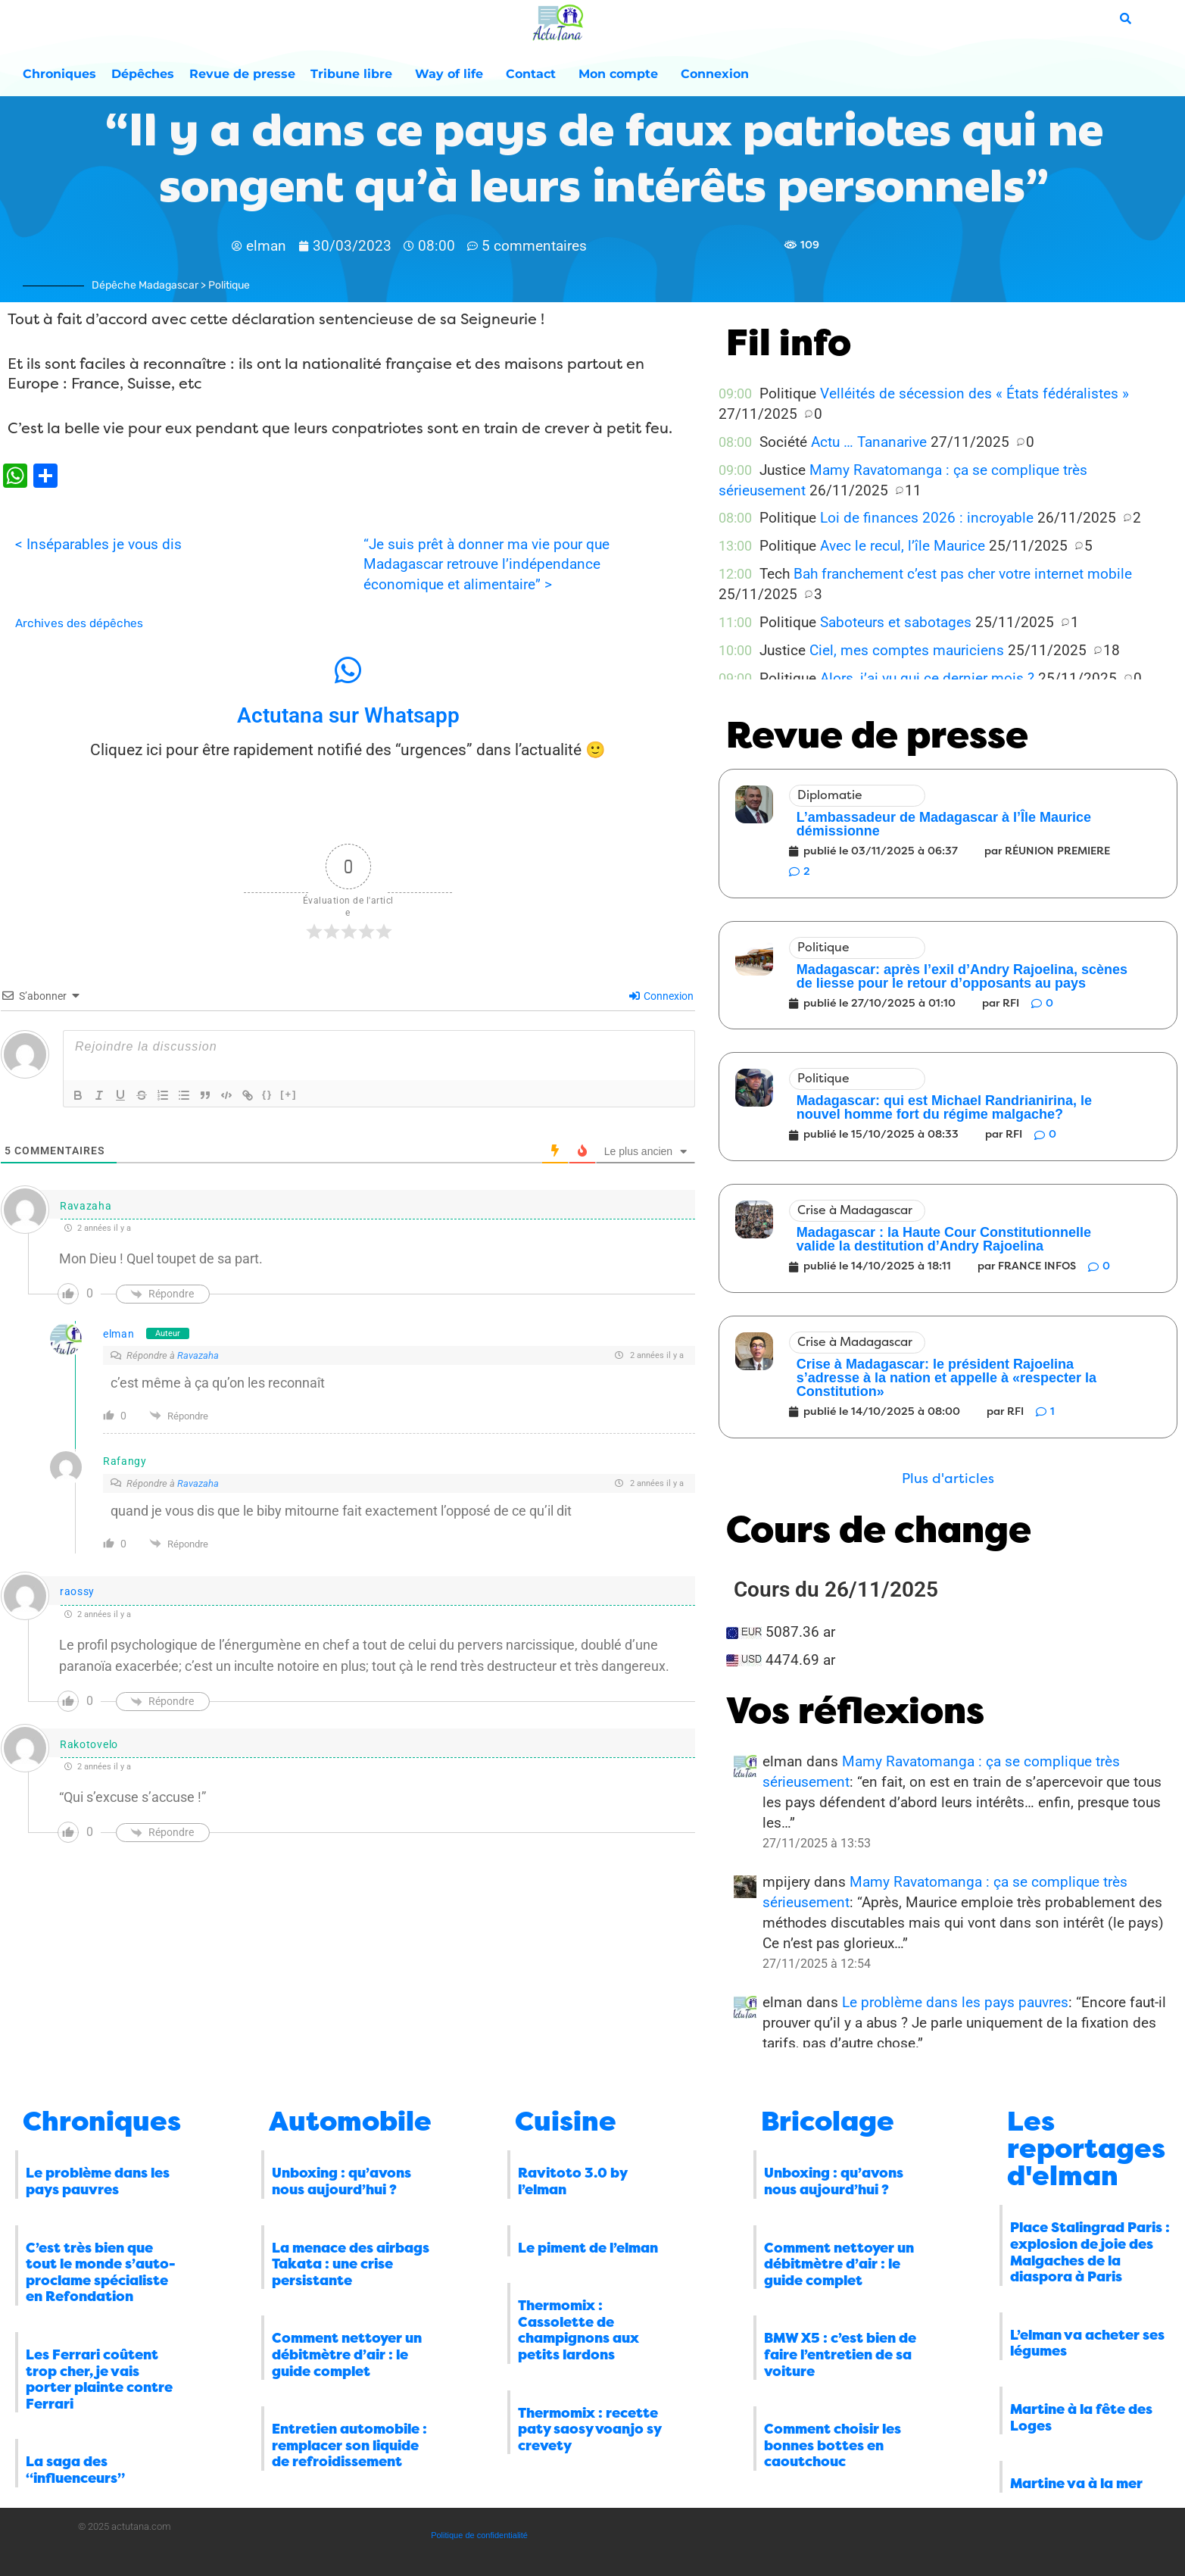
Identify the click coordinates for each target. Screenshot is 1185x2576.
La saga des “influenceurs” (75, 2470)
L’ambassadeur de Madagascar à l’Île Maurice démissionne (944, 824)
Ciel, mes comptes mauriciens (906, 650)
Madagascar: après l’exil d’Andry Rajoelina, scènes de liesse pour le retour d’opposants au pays (962, 976)
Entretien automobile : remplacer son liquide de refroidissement (349, 2445)
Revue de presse (242, 74)
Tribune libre (355, 74)
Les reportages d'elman (1086, 2149)
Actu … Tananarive (869, 442)
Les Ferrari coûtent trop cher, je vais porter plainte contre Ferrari (99, 2379)
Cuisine (565, 2121)
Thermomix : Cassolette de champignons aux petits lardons (578, 2330)
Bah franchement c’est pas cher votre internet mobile (963, 573)
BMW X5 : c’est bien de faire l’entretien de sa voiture (840, 2354)
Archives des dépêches (79, 623)
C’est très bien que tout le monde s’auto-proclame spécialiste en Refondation (101, 2273)
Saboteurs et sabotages (895, 622)
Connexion (715, 74)
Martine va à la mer (1076, 2483)
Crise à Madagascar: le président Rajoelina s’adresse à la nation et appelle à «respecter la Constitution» (946, 1378)
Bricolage (827, 2121)
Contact (534, 74)
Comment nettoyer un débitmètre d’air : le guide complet (347, 2354)
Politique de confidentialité (479, 2535)
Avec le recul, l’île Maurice (902, 545)
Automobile (350, 2121)
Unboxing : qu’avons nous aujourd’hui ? (341, 2181)
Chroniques (59, 74)
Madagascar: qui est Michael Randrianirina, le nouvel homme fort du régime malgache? (944, 1107)
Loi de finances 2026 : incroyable (927, 517)
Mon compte (622, 74)
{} (267, 1094)
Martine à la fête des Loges (1081, 2417)
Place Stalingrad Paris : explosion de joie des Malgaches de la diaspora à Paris (1090, 2252)
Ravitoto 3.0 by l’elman (572, 2181)
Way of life (453, 74)
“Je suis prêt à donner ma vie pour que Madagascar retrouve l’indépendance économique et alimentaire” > (486, 564)
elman (119, 1334)
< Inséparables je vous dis (98, 544)
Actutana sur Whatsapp (348, 715)
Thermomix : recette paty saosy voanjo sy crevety (589, 2429)
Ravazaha (198, 1355)
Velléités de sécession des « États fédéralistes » (974, 393)
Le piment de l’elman (588, 2248)
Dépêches (142, 74)
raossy (77, 1591)
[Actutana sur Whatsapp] (348, 670)
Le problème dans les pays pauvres (955, 2002)
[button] (948, 1479)
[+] (288, 1094)
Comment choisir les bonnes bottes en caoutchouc (832, 2445)
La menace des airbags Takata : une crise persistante (350, 2264)
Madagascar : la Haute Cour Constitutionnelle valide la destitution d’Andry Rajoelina (944, 1239)
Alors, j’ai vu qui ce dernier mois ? (927, 678)
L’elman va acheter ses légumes (1087, 2343)
